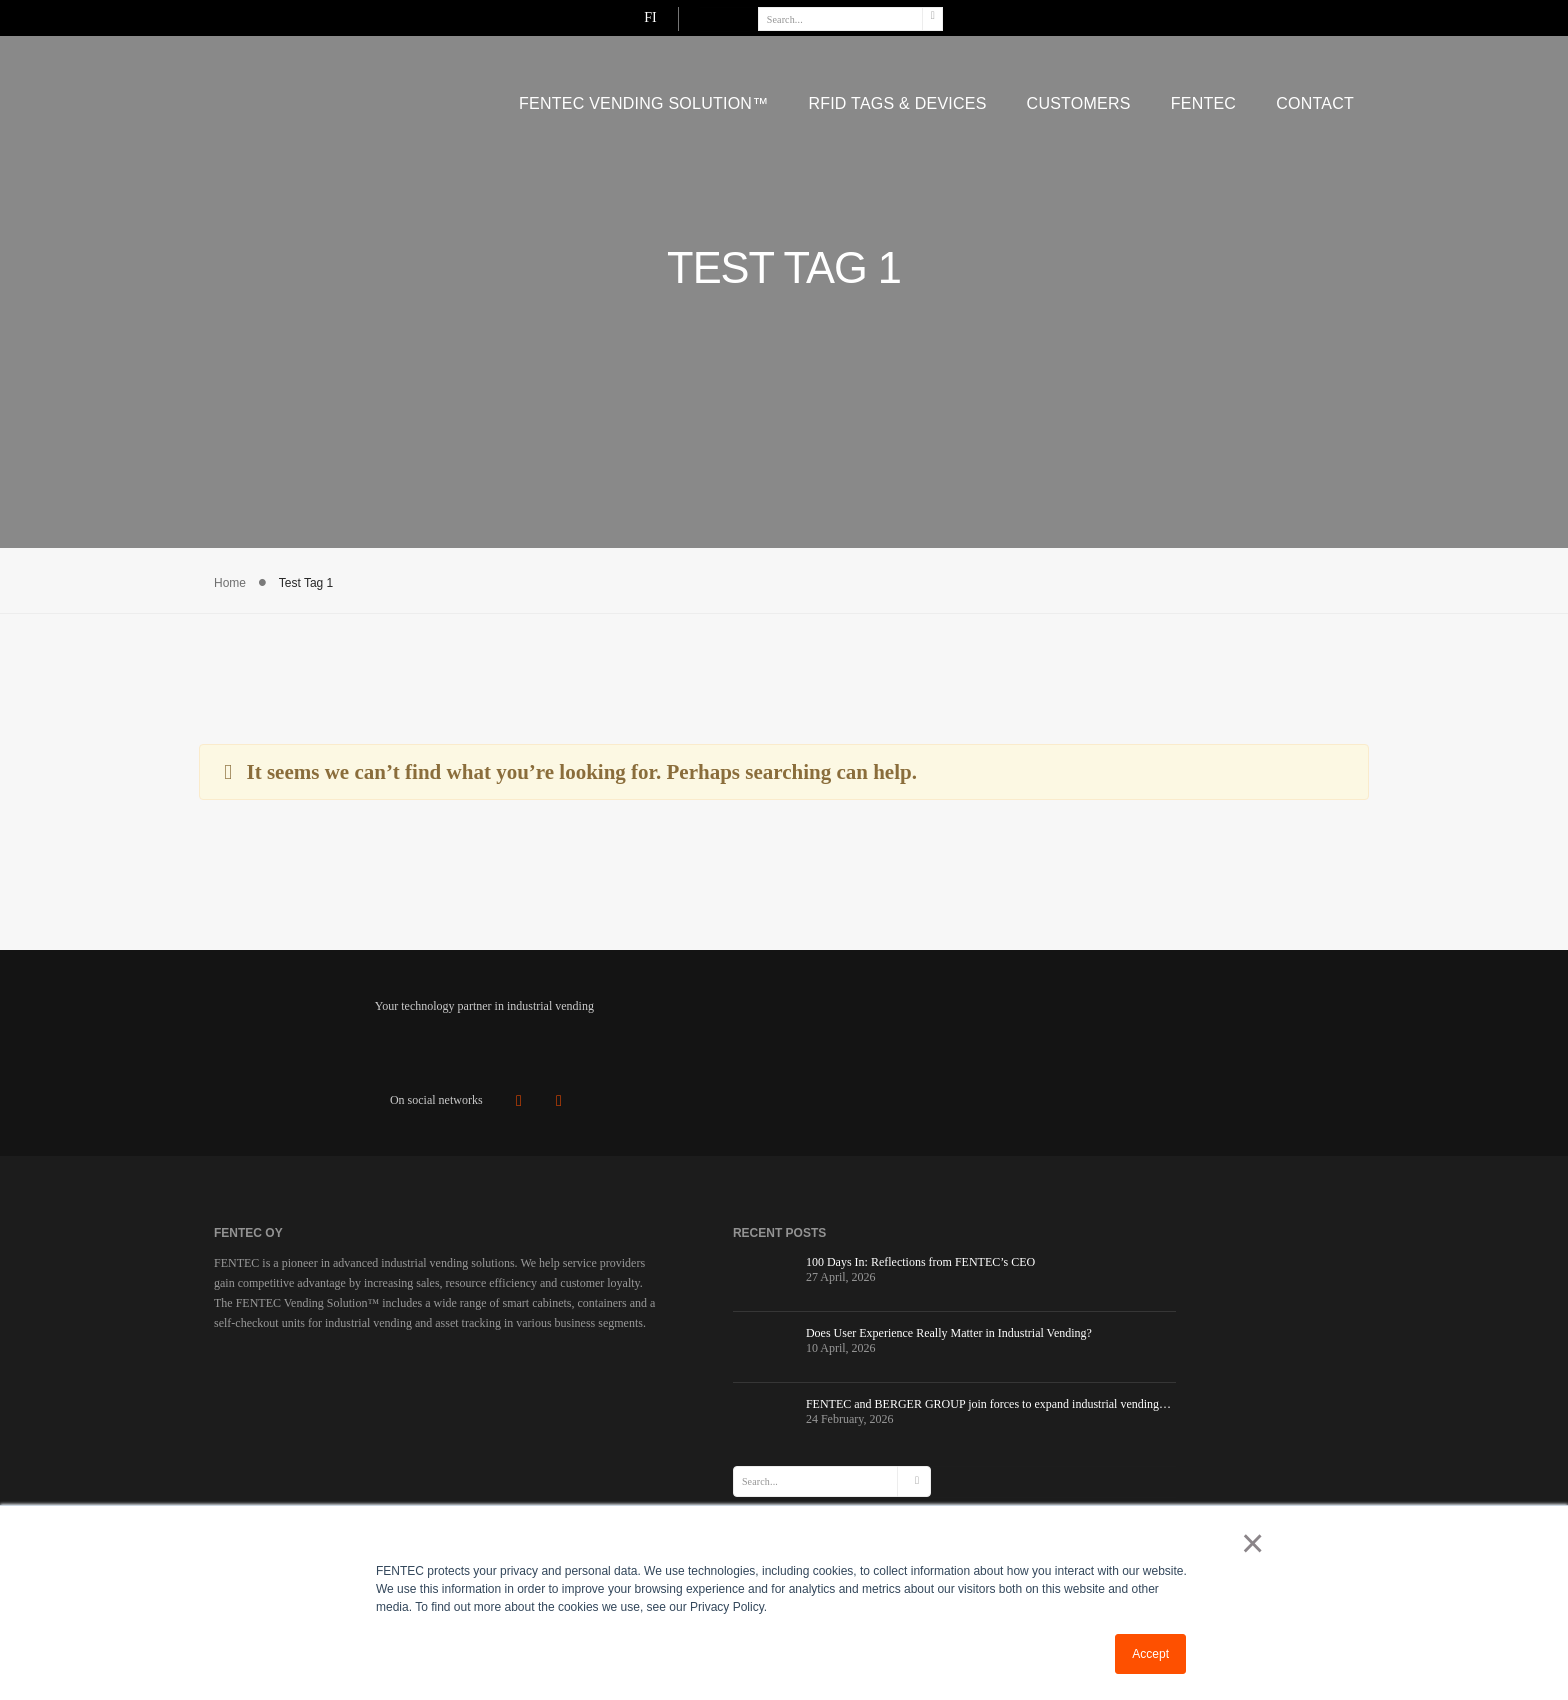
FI (1262, 16)
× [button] (1248, 1543)
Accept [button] (1150, 1654)
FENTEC (1203, 97)
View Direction (1171, 1430)
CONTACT (1315, 97)
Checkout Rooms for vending (921, 1369)
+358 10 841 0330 (1202, 1385)
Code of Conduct (885, 1493)
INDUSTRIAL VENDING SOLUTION (925, 1319)
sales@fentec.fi (1194, 1365)
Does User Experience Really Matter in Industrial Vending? (681, 1352)
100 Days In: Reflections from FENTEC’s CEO (683, 1276)
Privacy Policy (877, 1468)
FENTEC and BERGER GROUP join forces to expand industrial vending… (682, 1436)
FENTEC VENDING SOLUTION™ (643, 97)
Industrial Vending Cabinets (917, 1344)
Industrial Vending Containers (922, 1394)
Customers (1079, 97)
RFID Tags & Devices (897, 97)
